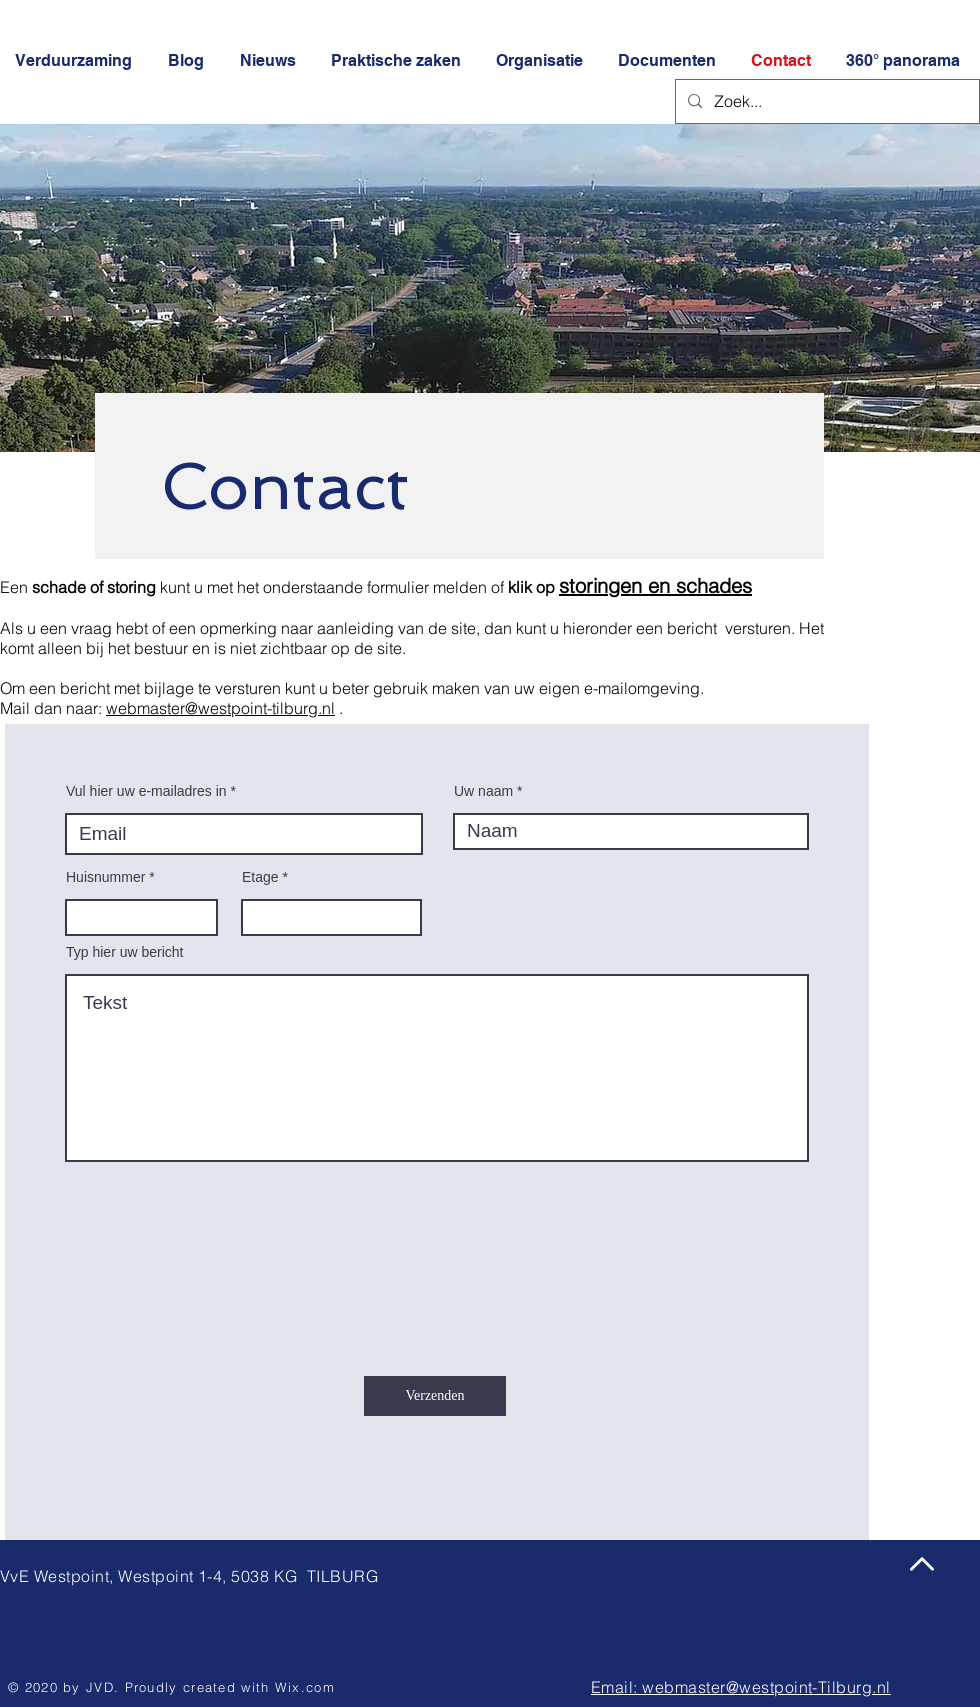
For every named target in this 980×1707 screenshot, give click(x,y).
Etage (260, 877)
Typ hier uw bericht (125, 952)
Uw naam (483, 791)
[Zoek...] (825, 101)
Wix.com (305, 1687)
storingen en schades (655, 585)
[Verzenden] (435, 1396)
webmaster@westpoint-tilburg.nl (220, 708)
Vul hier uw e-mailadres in (146, 791)
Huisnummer (105, 877)
